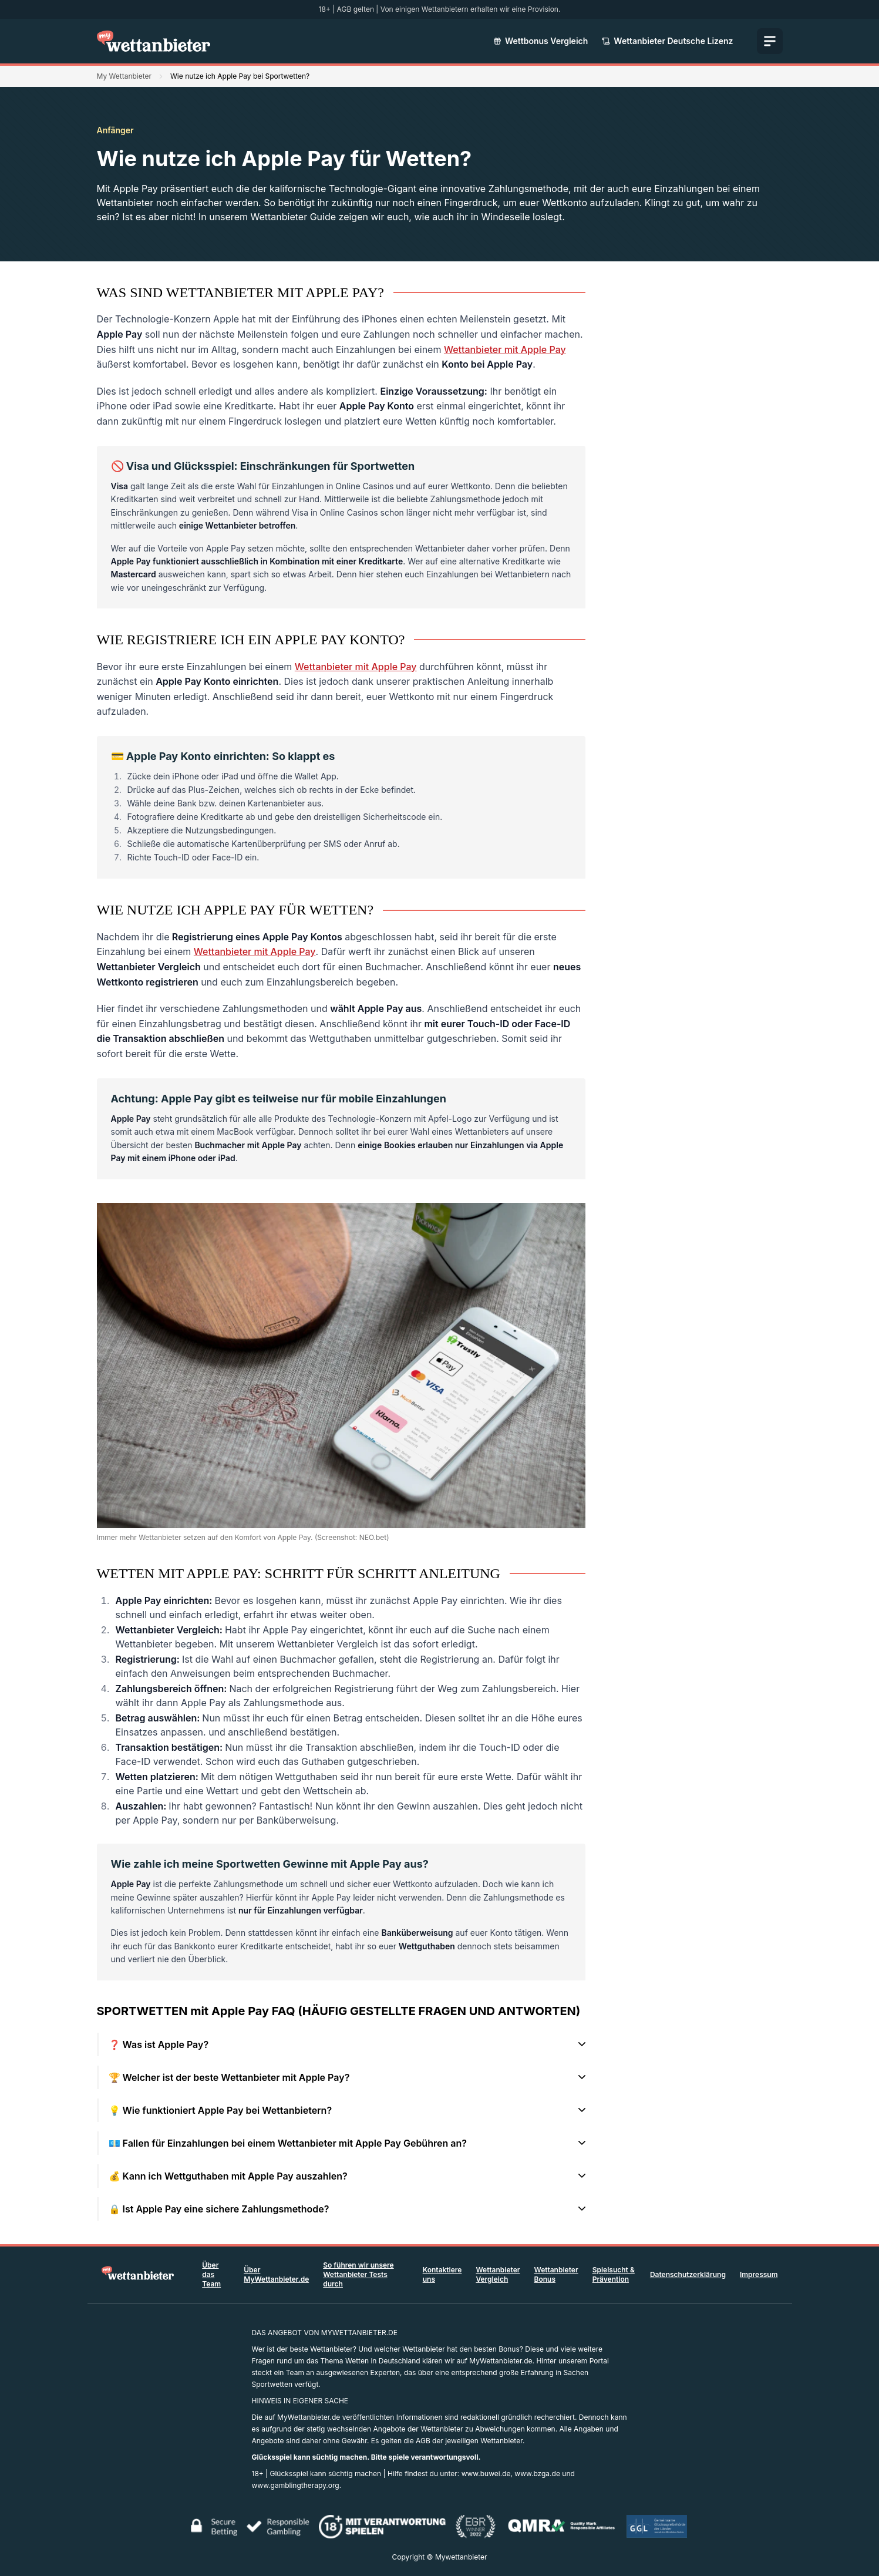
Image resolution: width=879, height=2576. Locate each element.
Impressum (759, 2274)
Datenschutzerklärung (688, 2274)
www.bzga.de (537, 2473)
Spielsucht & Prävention (613, 2274)
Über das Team (211, 2274)
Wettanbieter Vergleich (498, 2274)
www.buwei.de (486, 2473)
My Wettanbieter (124, 76)
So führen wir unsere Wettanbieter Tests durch (358, 2274)
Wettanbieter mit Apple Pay (505, 349)
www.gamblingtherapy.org (295, 2485)
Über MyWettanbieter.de (276, 2274)
